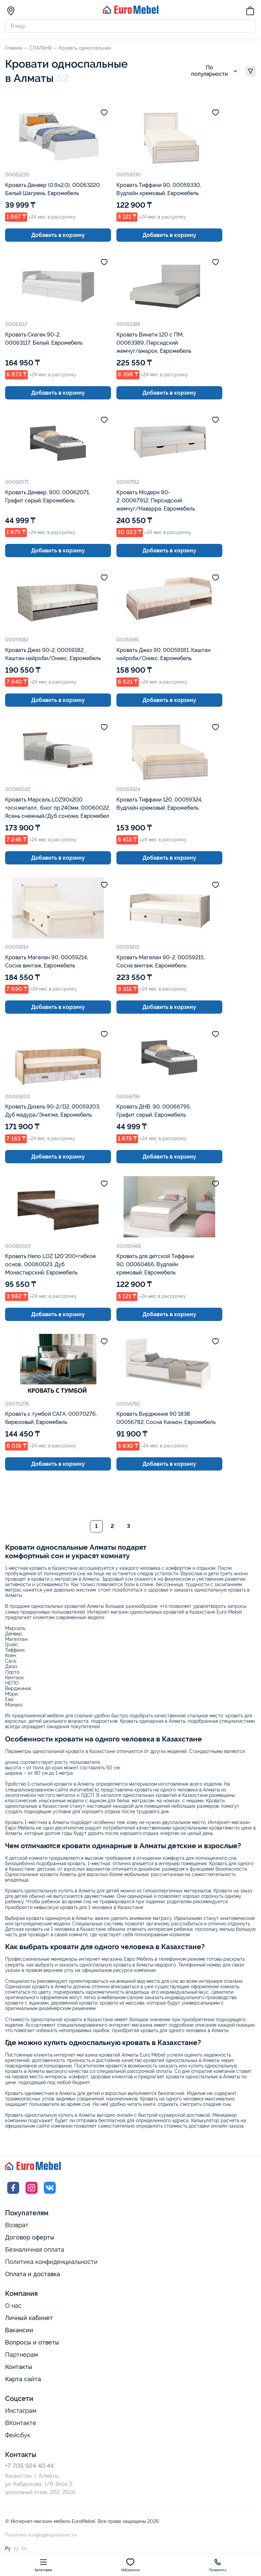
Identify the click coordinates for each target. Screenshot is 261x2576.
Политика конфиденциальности (51, 2262)
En (24, 2549)
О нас (13, 2306)
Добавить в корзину (58, 236)
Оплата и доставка (32, 2274)
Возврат (17, 2226)
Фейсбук (17, 2436)
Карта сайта (23, 2379)
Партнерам (21, 2355)
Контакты (18, 2367)
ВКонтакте (20, 2423)
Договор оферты (29, 2238)
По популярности (215, 72)
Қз (16, 2549)
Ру (8, 2549)
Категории (44, 2565)
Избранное (130, 2565)
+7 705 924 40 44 (29, 2466)
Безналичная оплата (34, 2250)
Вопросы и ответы (32, 2343)
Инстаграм (20, 2411)
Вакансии (19, 2330)
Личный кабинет (29, 2318)
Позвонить (217, 2565)
